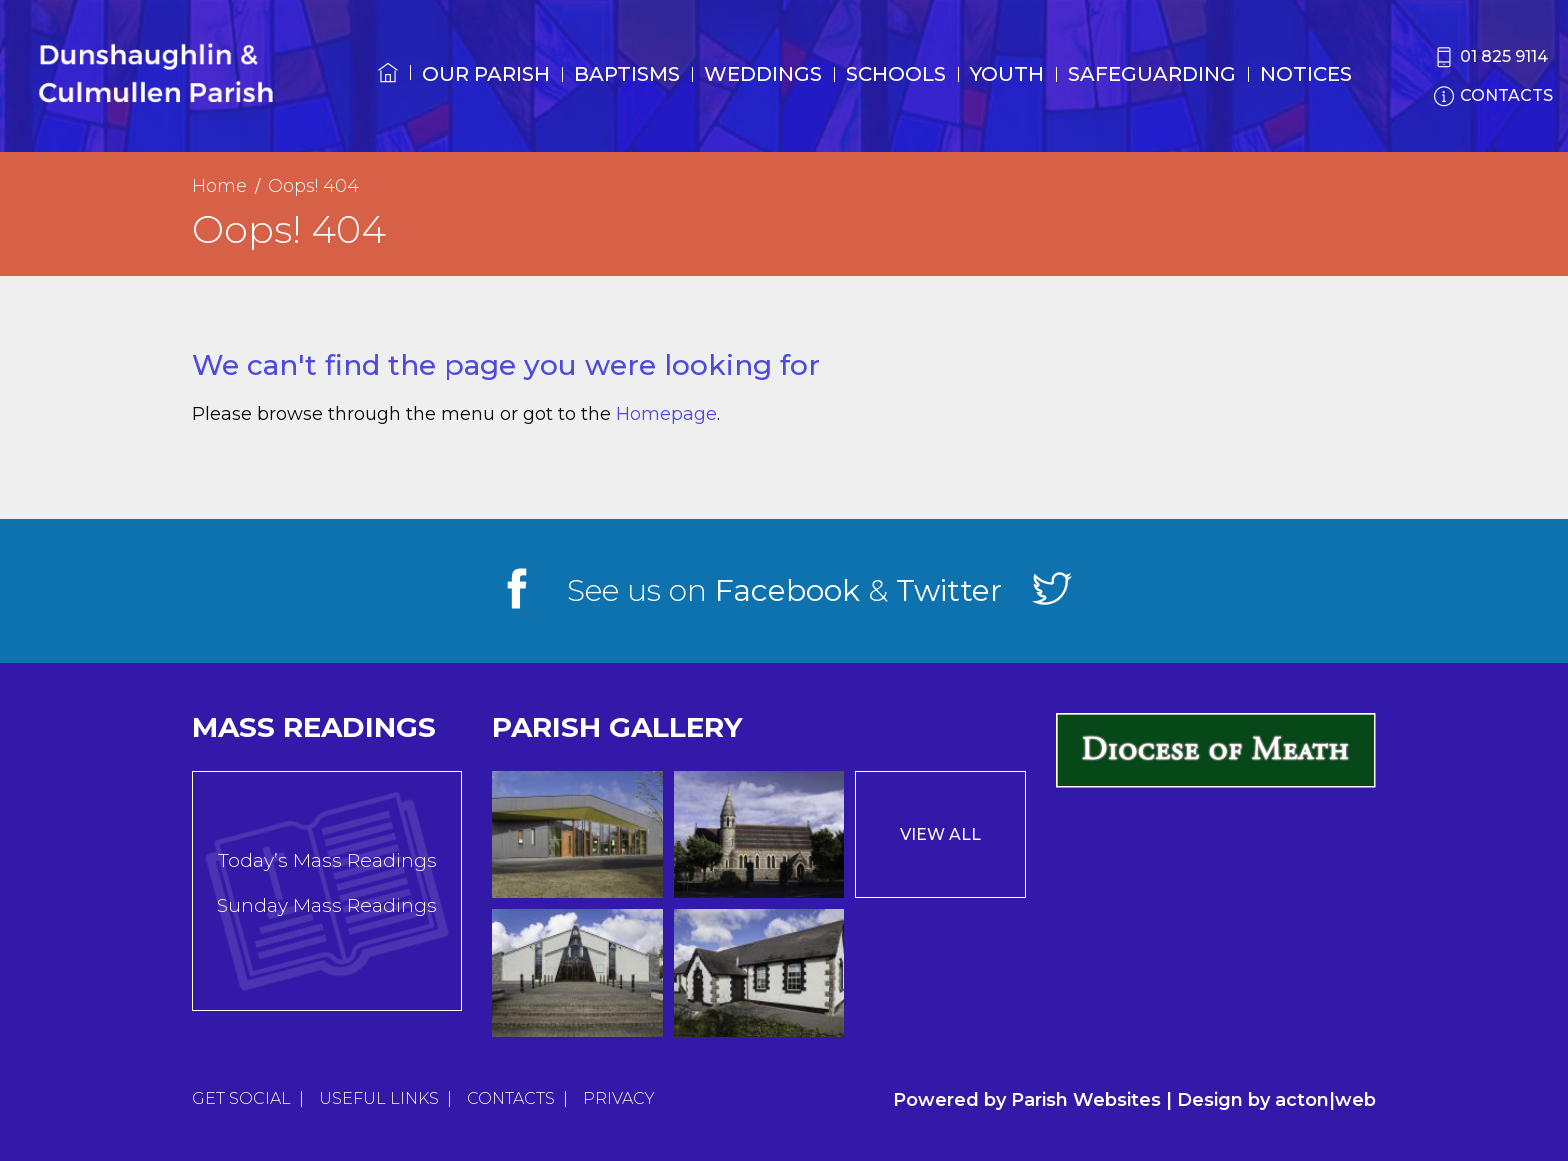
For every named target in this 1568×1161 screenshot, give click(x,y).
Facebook (787, 590)
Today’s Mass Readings (327, 860)
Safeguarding (1152, 74)
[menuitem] (388, 91)
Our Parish (486, 74)
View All (940, 834)
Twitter (949, 590)
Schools (896, 74)
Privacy (619, 1098)
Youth (1007, 74)
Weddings (763, 74)
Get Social (241, 1098)
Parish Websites (1086, 1100)
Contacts (511, 1098)
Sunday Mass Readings (327, 905)
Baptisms (627, 74)
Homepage (666, 414)
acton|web (1325, 1100)
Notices (1306, 74)
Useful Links (379, 1098)
